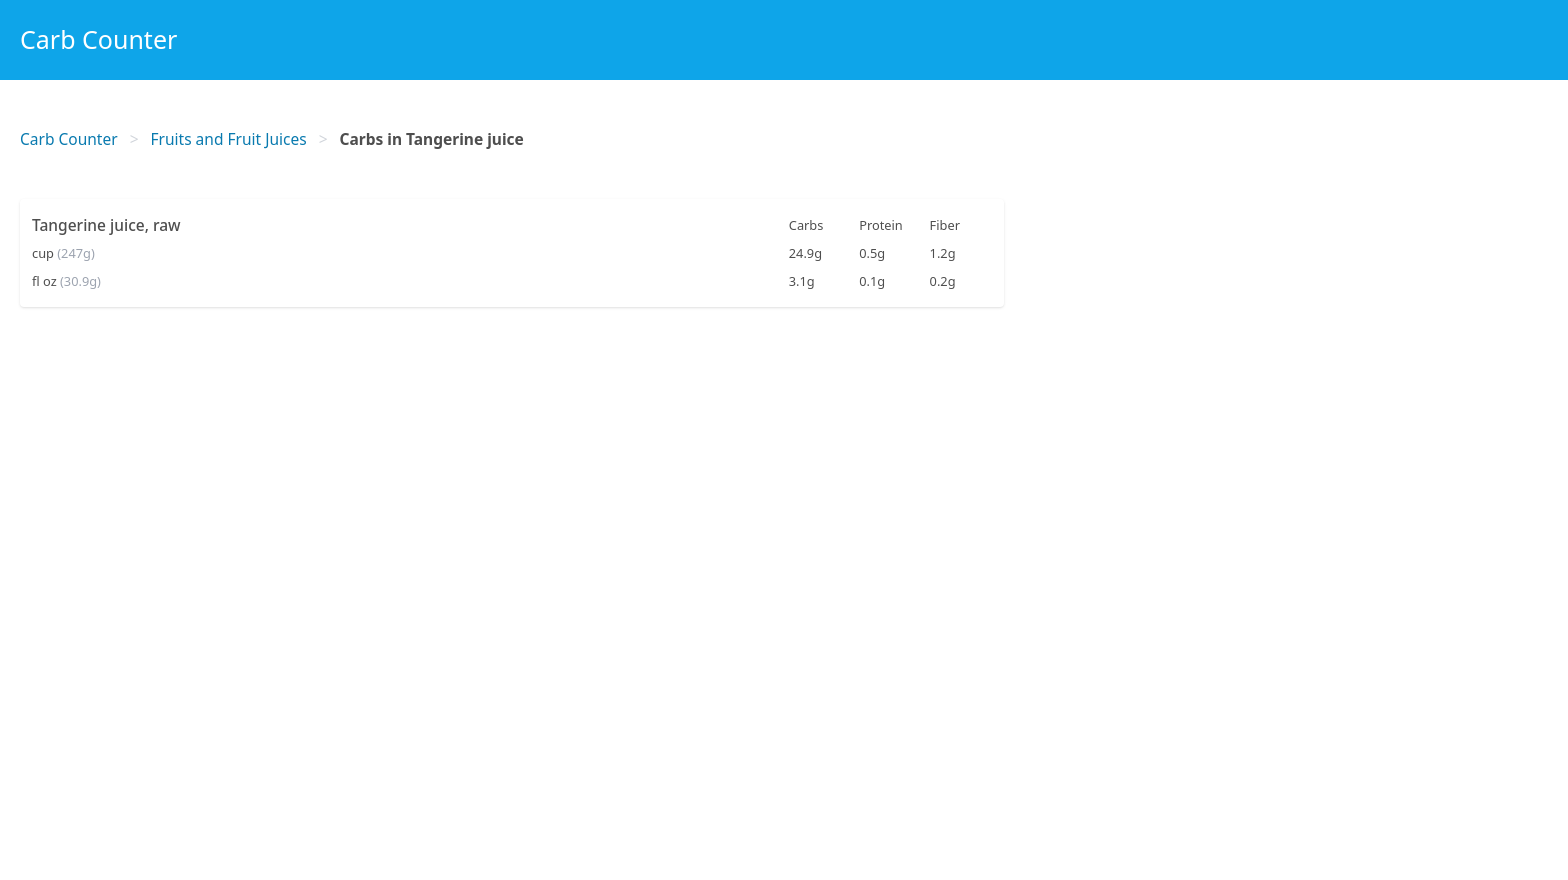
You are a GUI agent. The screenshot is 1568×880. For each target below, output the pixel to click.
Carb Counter (98, 39)
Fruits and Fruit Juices (229, 139)
